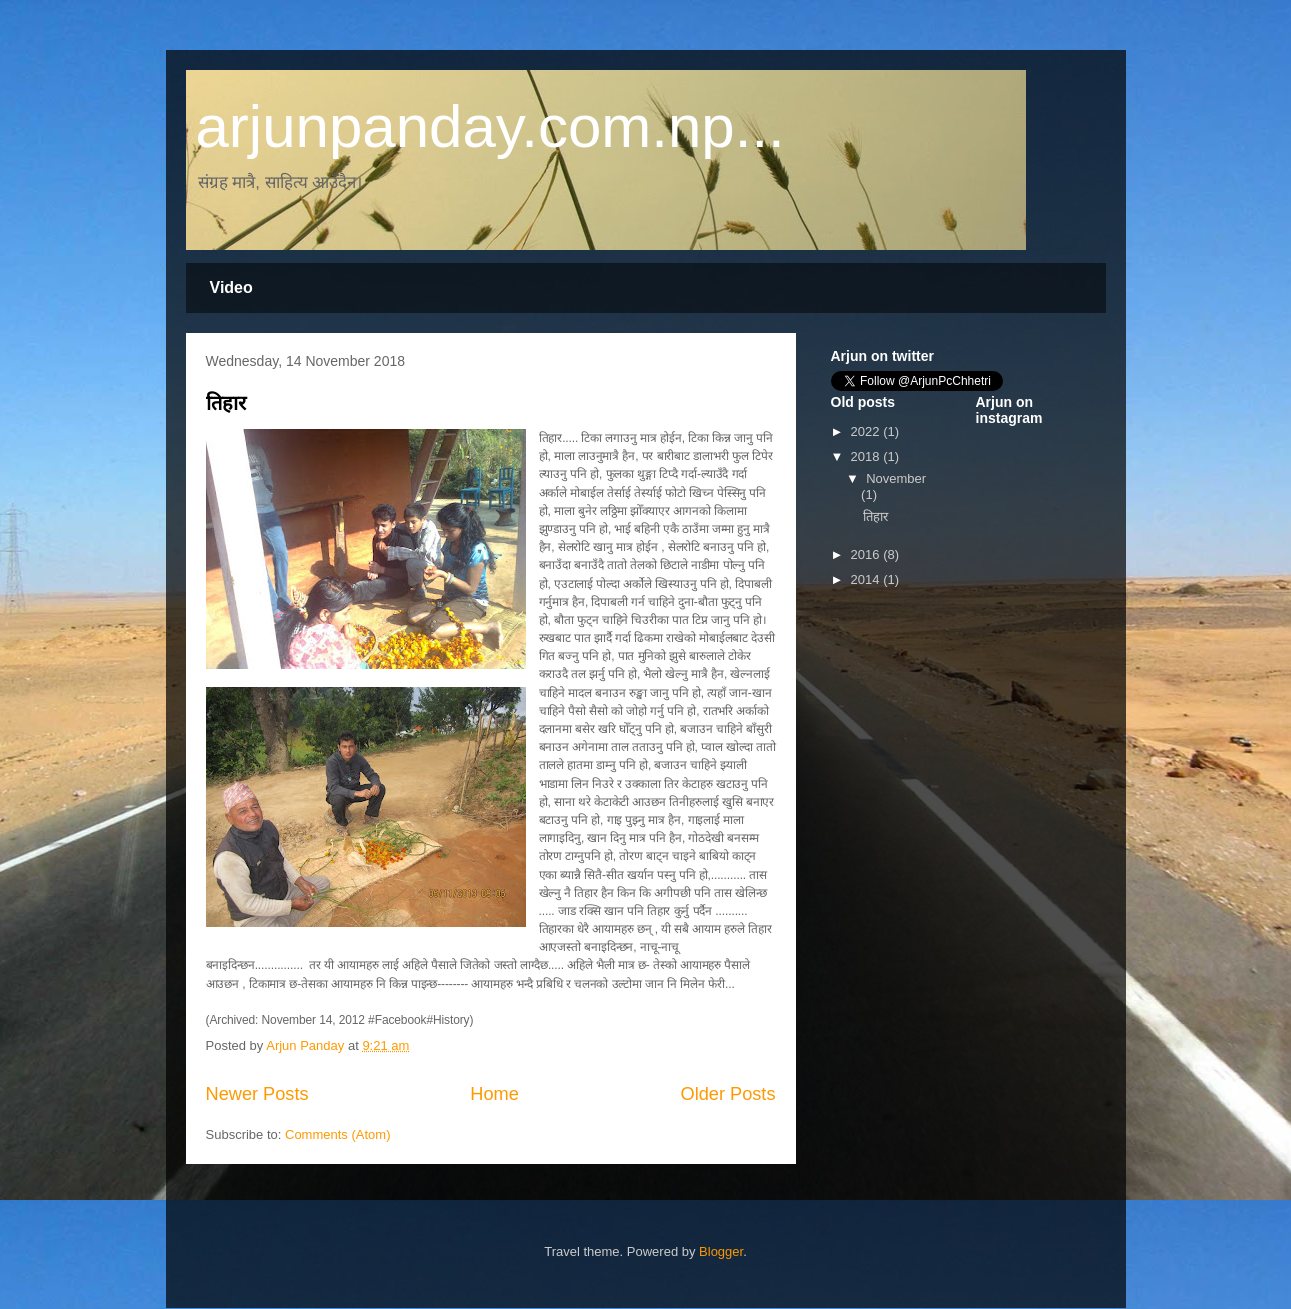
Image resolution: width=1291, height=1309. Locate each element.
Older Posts (727, 1094)
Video (231, 287)
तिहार (226, 403)
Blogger (721, 1251)
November (896, 478)
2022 (867, 431)
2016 (867, 554)
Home (494, 1094)
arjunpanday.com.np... (490, 126)
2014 (867, 579)
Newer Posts (257, 1094)
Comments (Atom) (337, 1134)
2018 (867, 456)
